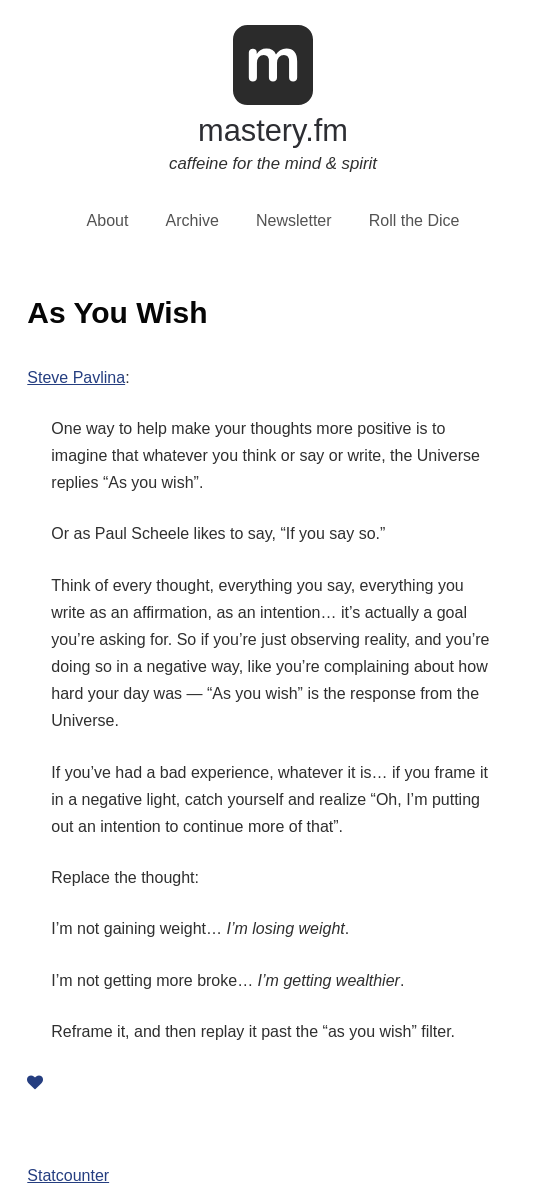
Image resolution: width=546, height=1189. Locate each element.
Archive (192, 221)
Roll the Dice (414, 221)
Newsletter (294, 221)
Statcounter (68, 1175)
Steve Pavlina (76, 377)
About (108, 221)
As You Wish (117, 312)
